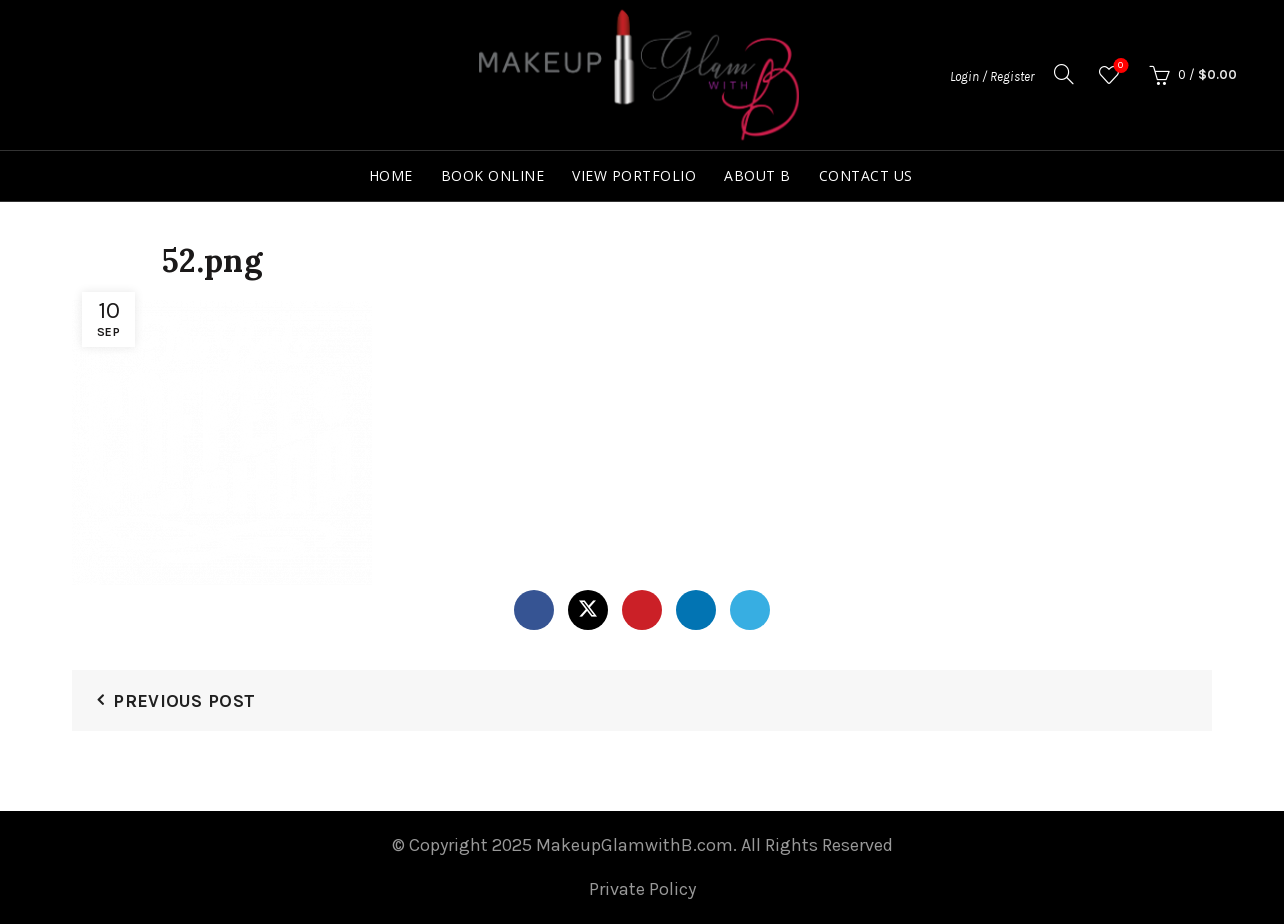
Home (391, 175)
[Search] (1064, 74)
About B (757, 175)
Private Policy (642, 889)
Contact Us (866, 175)
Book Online (493, 175)
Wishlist (1118, 66)
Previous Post (184, 701)
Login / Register (992, 76)
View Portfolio (634, 175)
